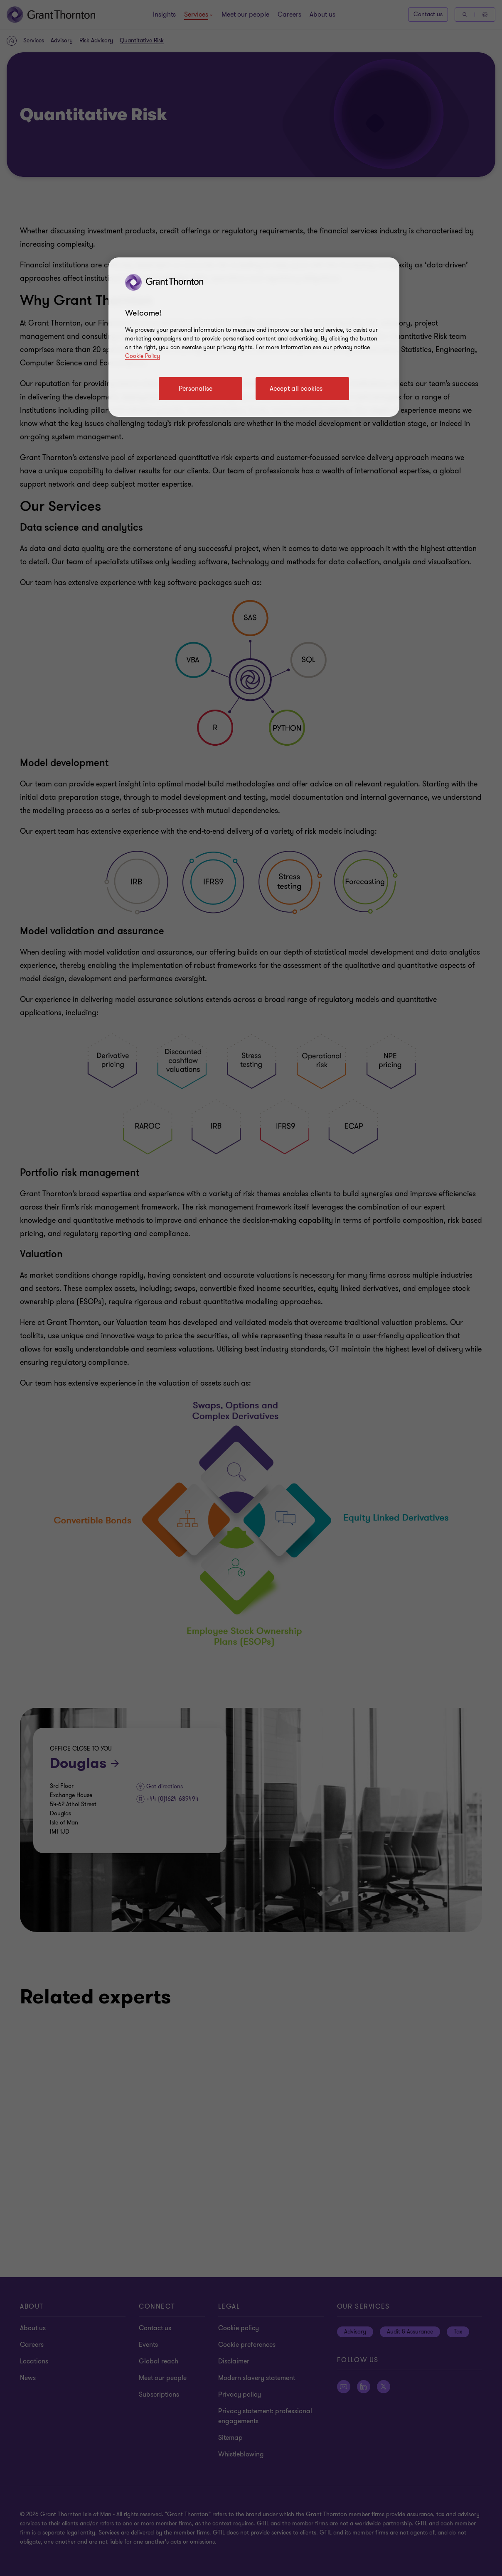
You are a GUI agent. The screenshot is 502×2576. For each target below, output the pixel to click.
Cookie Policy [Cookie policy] (142, 356)
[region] (253, 337)
